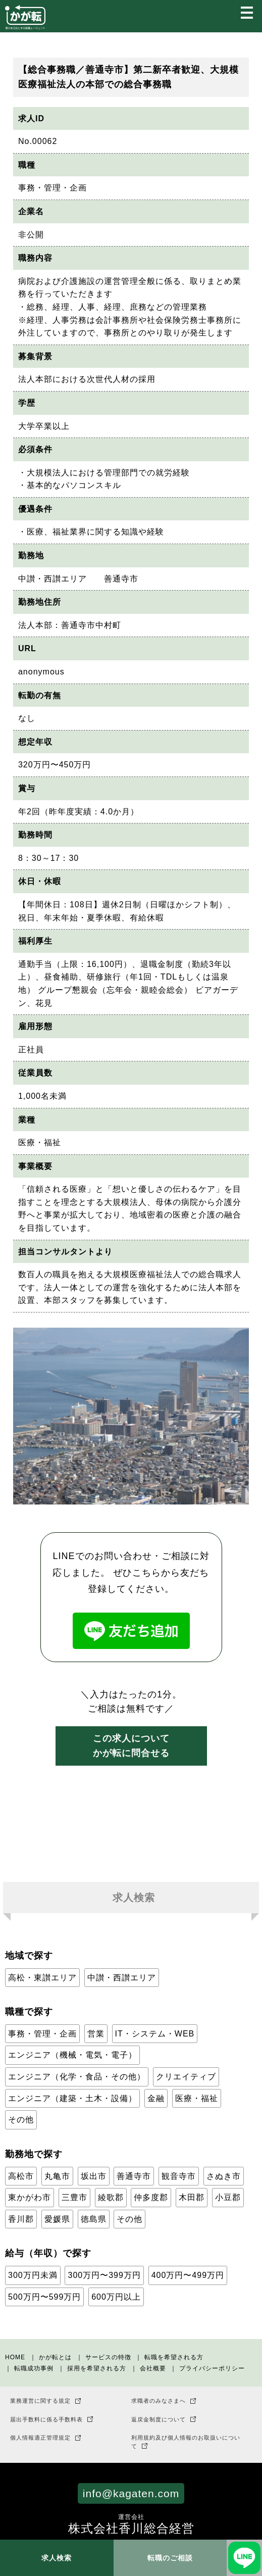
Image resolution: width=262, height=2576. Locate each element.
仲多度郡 (151, 2197)
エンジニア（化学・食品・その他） (76, 2076)
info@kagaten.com (131, 2493)
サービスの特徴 (108, 2357)
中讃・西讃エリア (121, 1977)
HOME (15, 2357)
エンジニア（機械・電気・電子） (72, 2055)
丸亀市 (57, 2176)
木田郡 (191, 2197)
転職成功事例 (34, 2368)
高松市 (21, 2176)
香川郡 (21, 2219)
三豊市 (74, 2197)
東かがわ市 (29, 2197)
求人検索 (56, 2558)
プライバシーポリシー (212, 2368)
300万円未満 (33, 2275)
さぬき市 (223, 2176)
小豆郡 (228, 2197)
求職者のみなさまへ (158, 2401)
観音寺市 (179, 2176)
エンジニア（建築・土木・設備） (72, 2098)
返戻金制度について (158, 2419)
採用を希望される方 (96, 2368)
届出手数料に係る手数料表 (46, 2419)
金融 (156, 2098)
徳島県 (94, 2219)
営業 (95, 2033)
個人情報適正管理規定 (40, 2438)
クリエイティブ (186, 2076)
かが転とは (55, 2357)
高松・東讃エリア (42, 1977)
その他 (21, 2119)
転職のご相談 (170, 2558)
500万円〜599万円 (44, 2297)
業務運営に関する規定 (40, 2401)
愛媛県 (57, 2219)
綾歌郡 (111, 2197)
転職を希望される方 (173, 2357)
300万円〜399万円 (104, 2275)
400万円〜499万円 (187, 2275)
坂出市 (94, 2176)
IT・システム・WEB (155, 2033)
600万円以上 (116, 2297)
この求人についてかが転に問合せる (131, 1745)
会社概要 (153, 2368)
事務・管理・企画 (42, 2033)
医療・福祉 (196, 2098)
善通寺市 (134, 2176)
